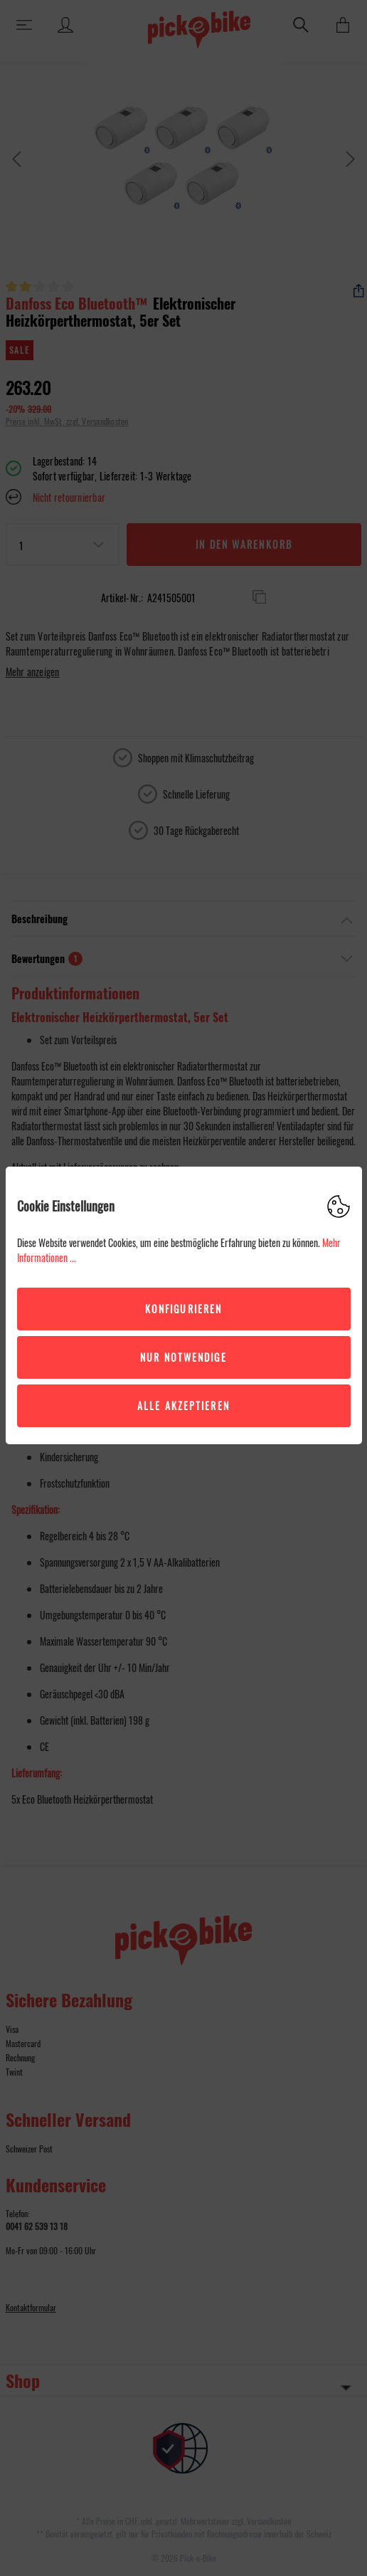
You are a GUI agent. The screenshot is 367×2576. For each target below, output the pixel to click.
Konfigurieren (183, 1308)
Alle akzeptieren (183, 1405)
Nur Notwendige (183, 1357)
